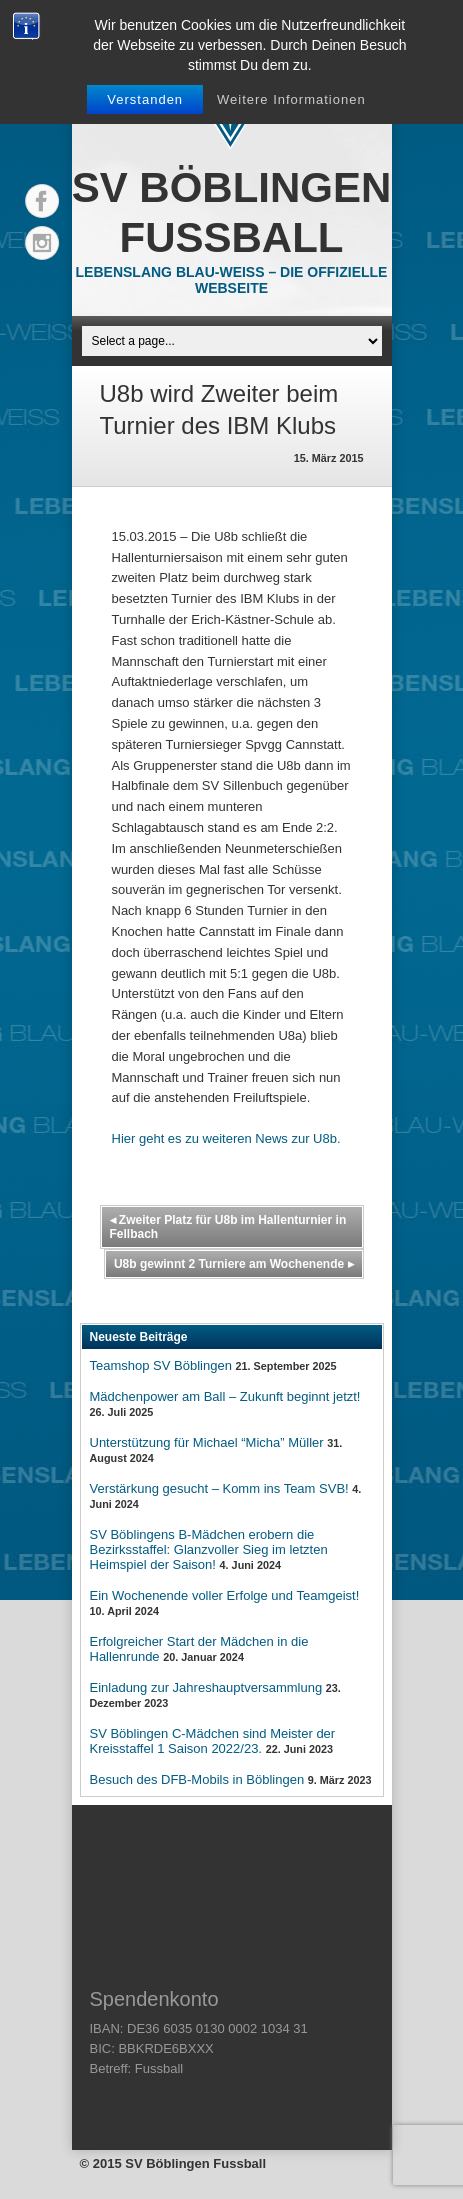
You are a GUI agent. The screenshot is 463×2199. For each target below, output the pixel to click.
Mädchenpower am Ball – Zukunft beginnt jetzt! (225, 1396)
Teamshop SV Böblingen (161, 1365)
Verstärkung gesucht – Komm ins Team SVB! (219, 1488)
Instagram (42, 243)
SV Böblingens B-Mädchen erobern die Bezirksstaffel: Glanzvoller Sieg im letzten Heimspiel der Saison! (209, 1549)
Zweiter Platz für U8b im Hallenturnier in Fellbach (228, 1227)
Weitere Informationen (291, 99)
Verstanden (145, 99)
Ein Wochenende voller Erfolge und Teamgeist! (225, 1595)
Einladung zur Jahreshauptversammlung (206, 1687)
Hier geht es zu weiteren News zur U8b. (226, 1138)
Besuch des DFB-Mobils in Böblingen (197, 1779)
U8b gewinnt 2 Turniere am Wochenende (234, 1264)
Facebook (42, 201)
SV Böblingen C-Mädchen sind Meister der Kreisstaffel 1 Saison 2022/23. (213, 1741)
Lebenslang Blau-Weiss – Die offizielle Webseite (232, 280)
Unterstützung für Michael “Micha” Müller (207, 1442)
